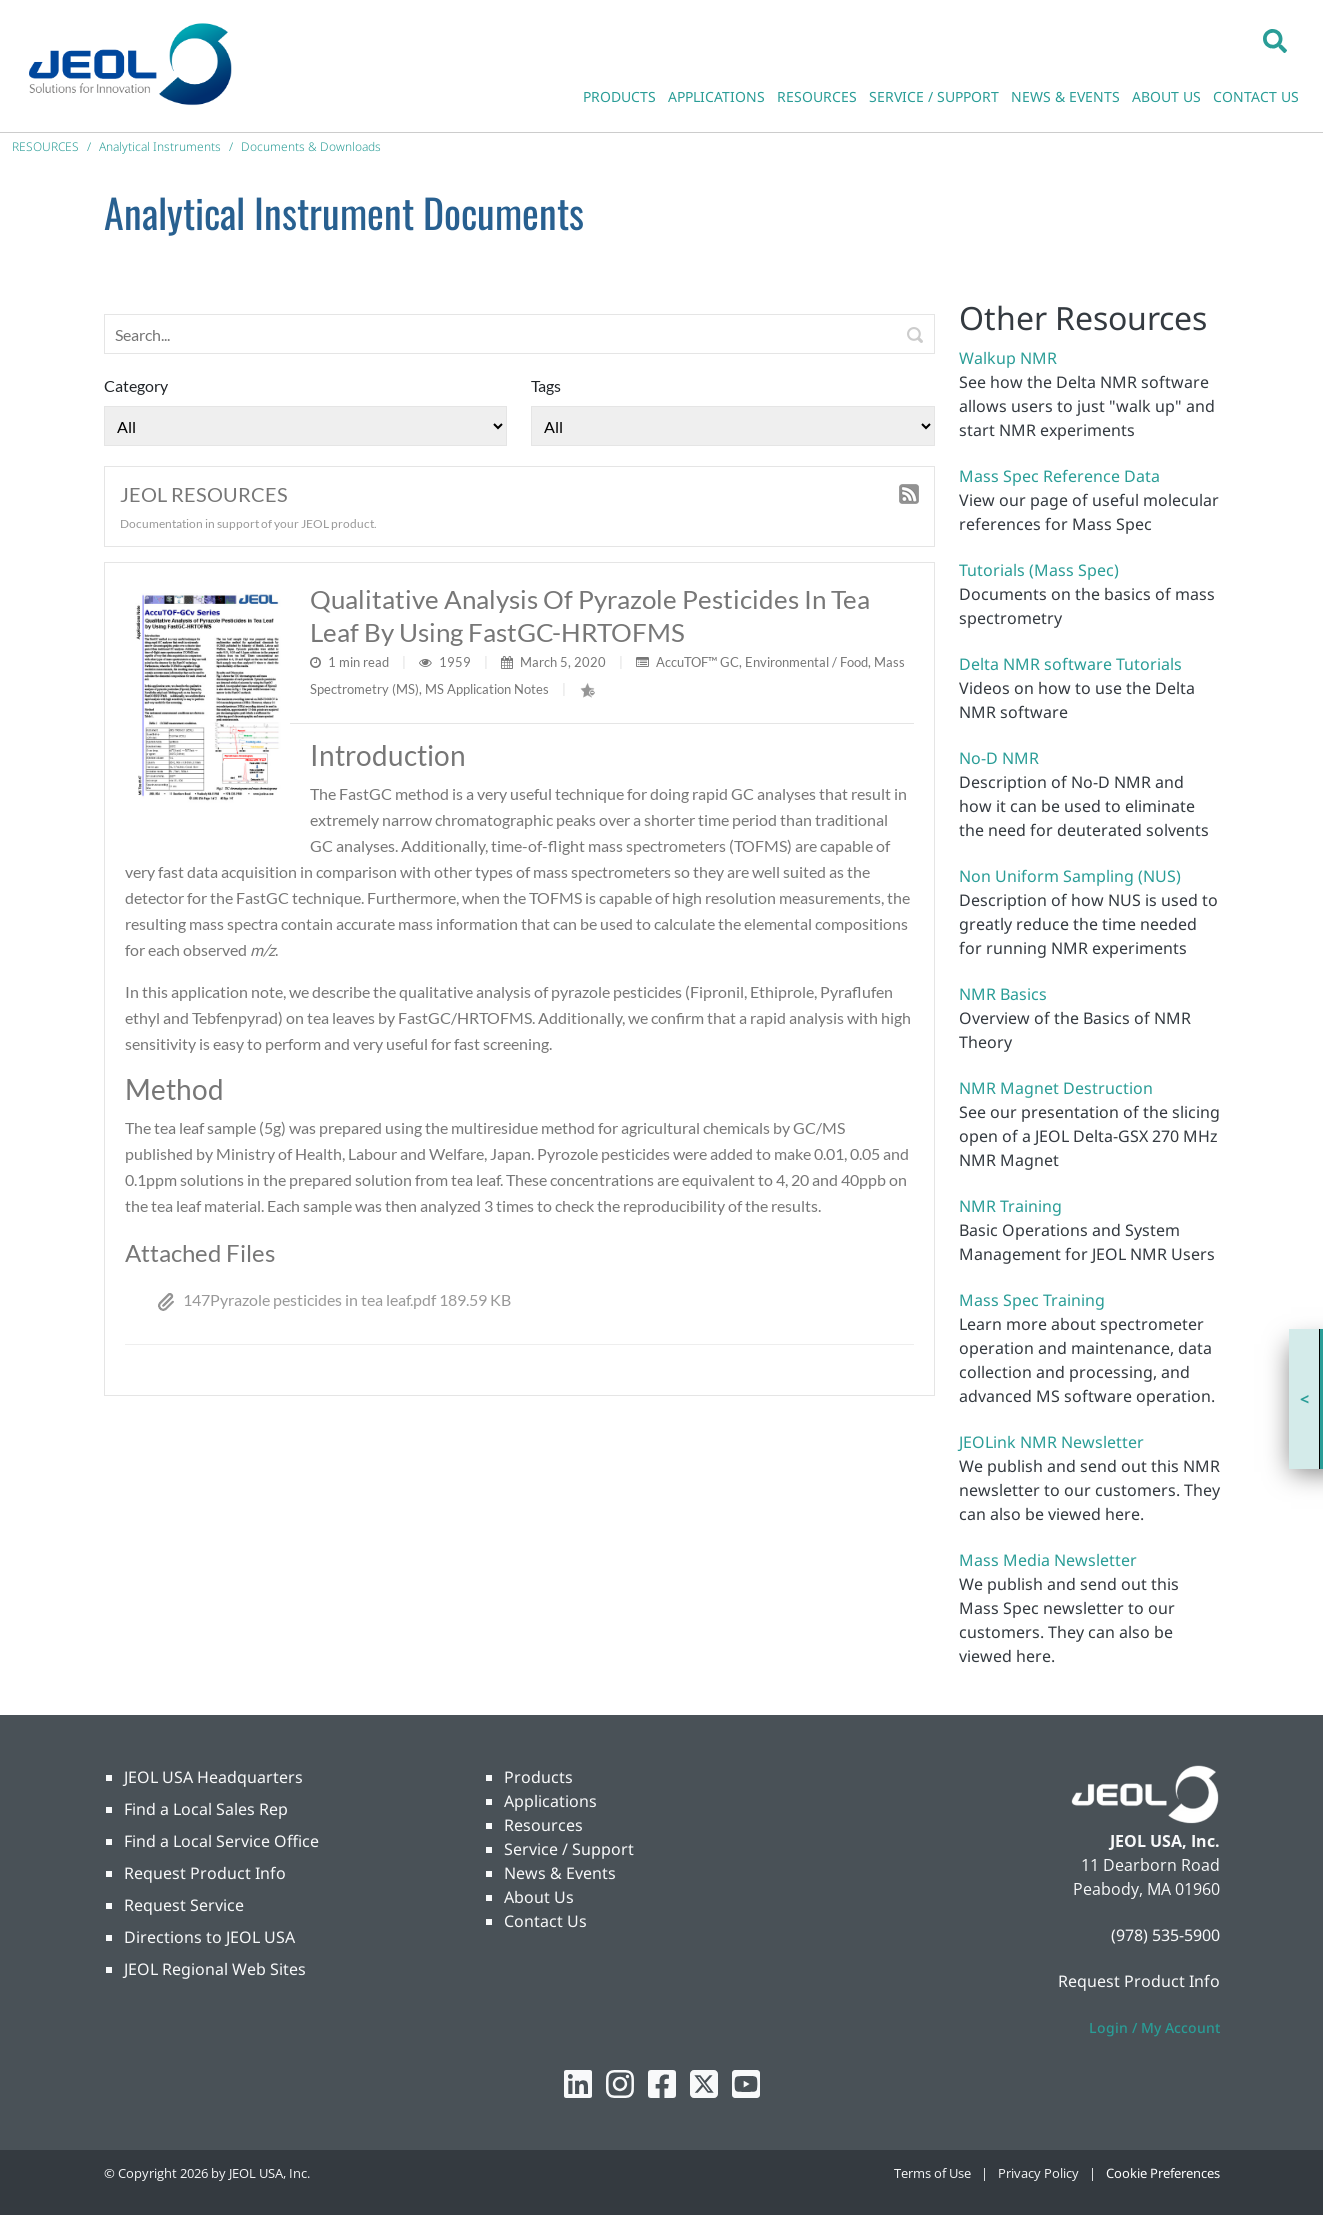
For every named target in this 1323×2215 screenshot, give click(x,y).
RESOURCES (817, 96)
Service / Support (569, 1849)
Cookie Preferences (1163, 2173)
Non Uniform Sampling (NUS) (1070, 876)
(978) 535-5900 (1165, 1935)
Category (136, 385)
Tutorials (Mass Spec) (1039, 570)
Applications (550, 1801)
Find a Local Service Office (221, 1841)
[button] (1275, 40)
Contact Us (545, 1921)
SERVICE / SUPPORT (934, 96)
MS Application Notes (487, 689)
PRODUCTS (619, 96)
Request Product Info (205, 1873)
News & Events (560, 1873)
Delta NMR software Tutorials (1070, 664)
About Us (539, 1897)
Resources (543, 1825)
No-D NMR (999, 758)
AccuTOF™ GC (697, 662)
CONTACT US (1256, 96)
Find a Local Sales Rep (206, 1809)
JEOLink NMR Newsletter (1051, 1442)
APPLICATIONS (716, 96)
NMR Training (1010, 1206)
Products (538, 1777)
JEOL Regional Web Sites (215, 1969)
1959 (456, 662)
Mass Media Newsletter (1048, 1560)
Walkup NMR (1008, 358)
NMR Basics (1003, 994)
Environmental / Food (806, 662)
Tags (546, 385)
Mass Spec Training (1032, 1300)
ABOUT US (1166, 96)
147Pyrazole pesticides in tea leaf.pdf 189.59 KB (334, 1299)
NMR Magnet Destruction (1056, 1088)
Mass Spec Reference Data (1059, 476)
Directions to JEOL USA (209, 1937)
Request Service (184, 1905)
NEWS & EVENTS (1065, 96)
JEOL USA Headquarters (213, 1777)
